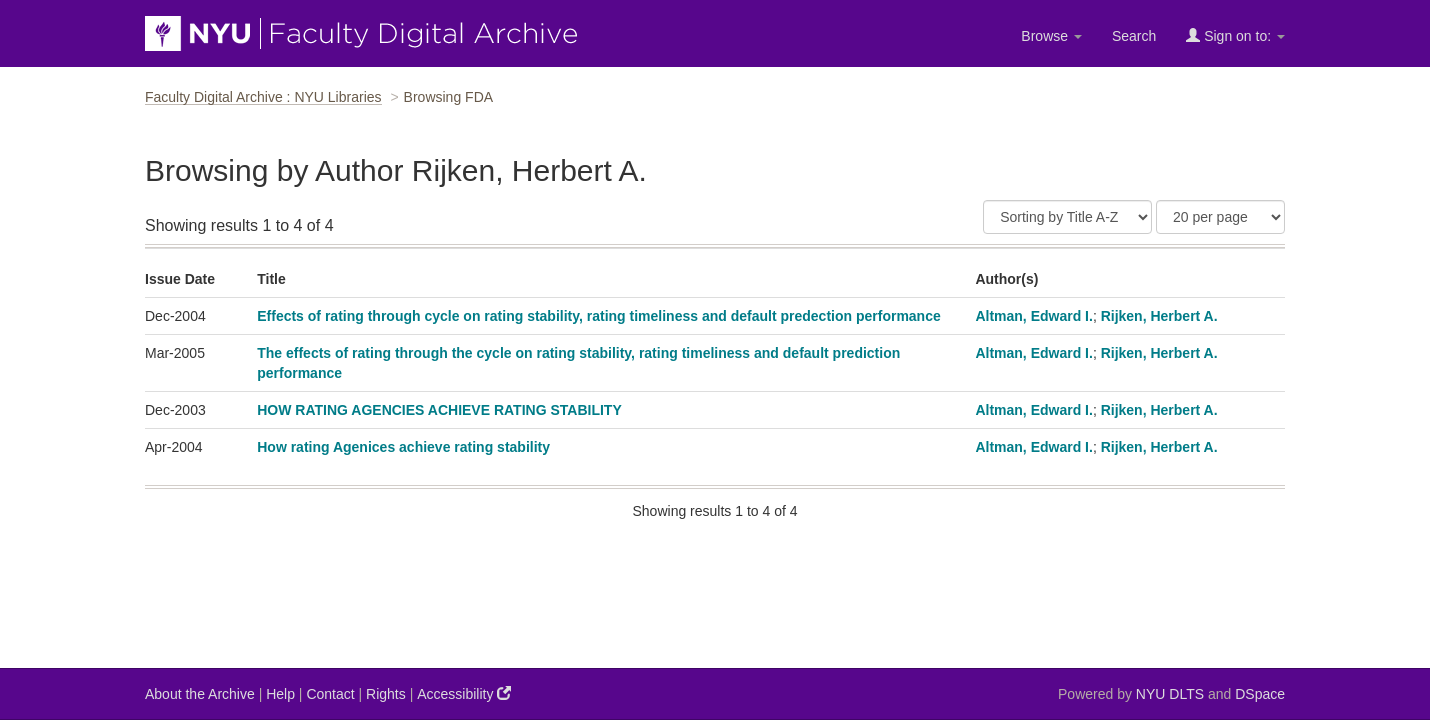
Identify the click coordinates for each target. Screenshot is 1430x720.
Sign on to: (1235, 35)
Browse (1051, 36)
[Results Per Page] (1220, 217)
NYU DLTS (1170, 694)
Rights (386, 694)
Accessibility (464, 693)
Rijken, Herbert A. (1159, 316)
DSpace (1260, 694)
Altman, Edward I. (1033, 316)
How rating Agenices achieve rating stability (403, 447)
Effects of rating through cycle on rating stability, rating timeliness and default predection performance (599, 316)
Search (1134, 36)
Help (280, 694)
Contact (330, 694)
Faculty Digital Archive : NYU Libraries (263, 97)
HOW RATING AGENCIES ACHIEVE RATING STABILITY (439, 410)
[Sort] (1067, 217)
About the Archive (200, 694)
